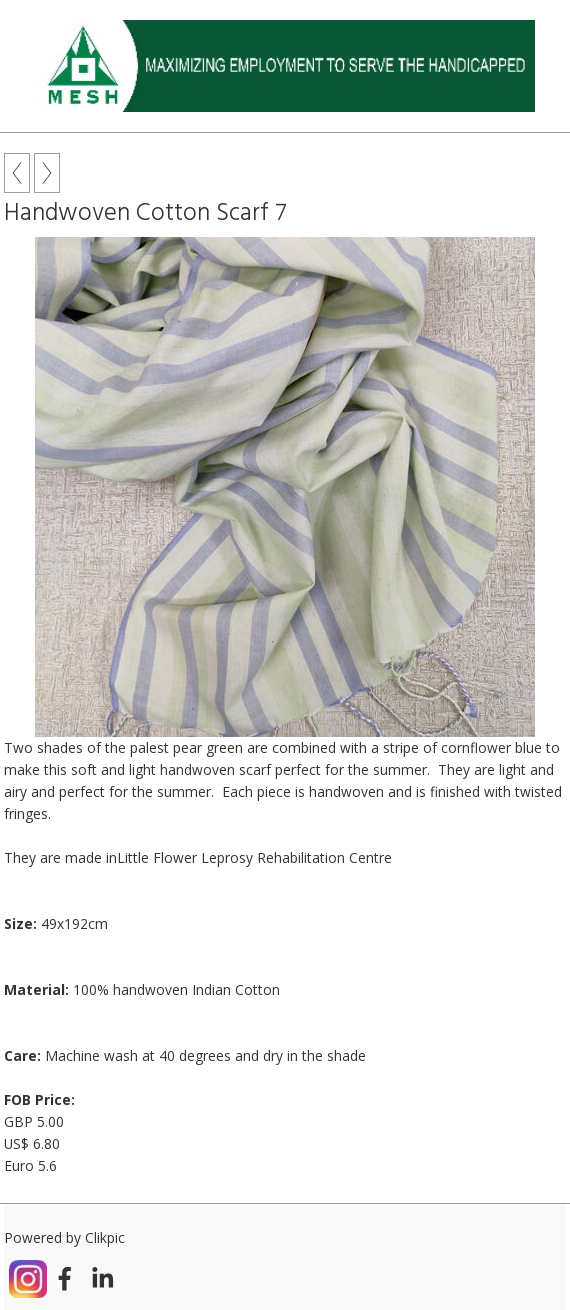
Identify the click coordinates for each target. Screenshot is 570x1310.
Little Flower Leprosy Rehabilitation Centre (254, 857)
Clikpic (105, 1237)
